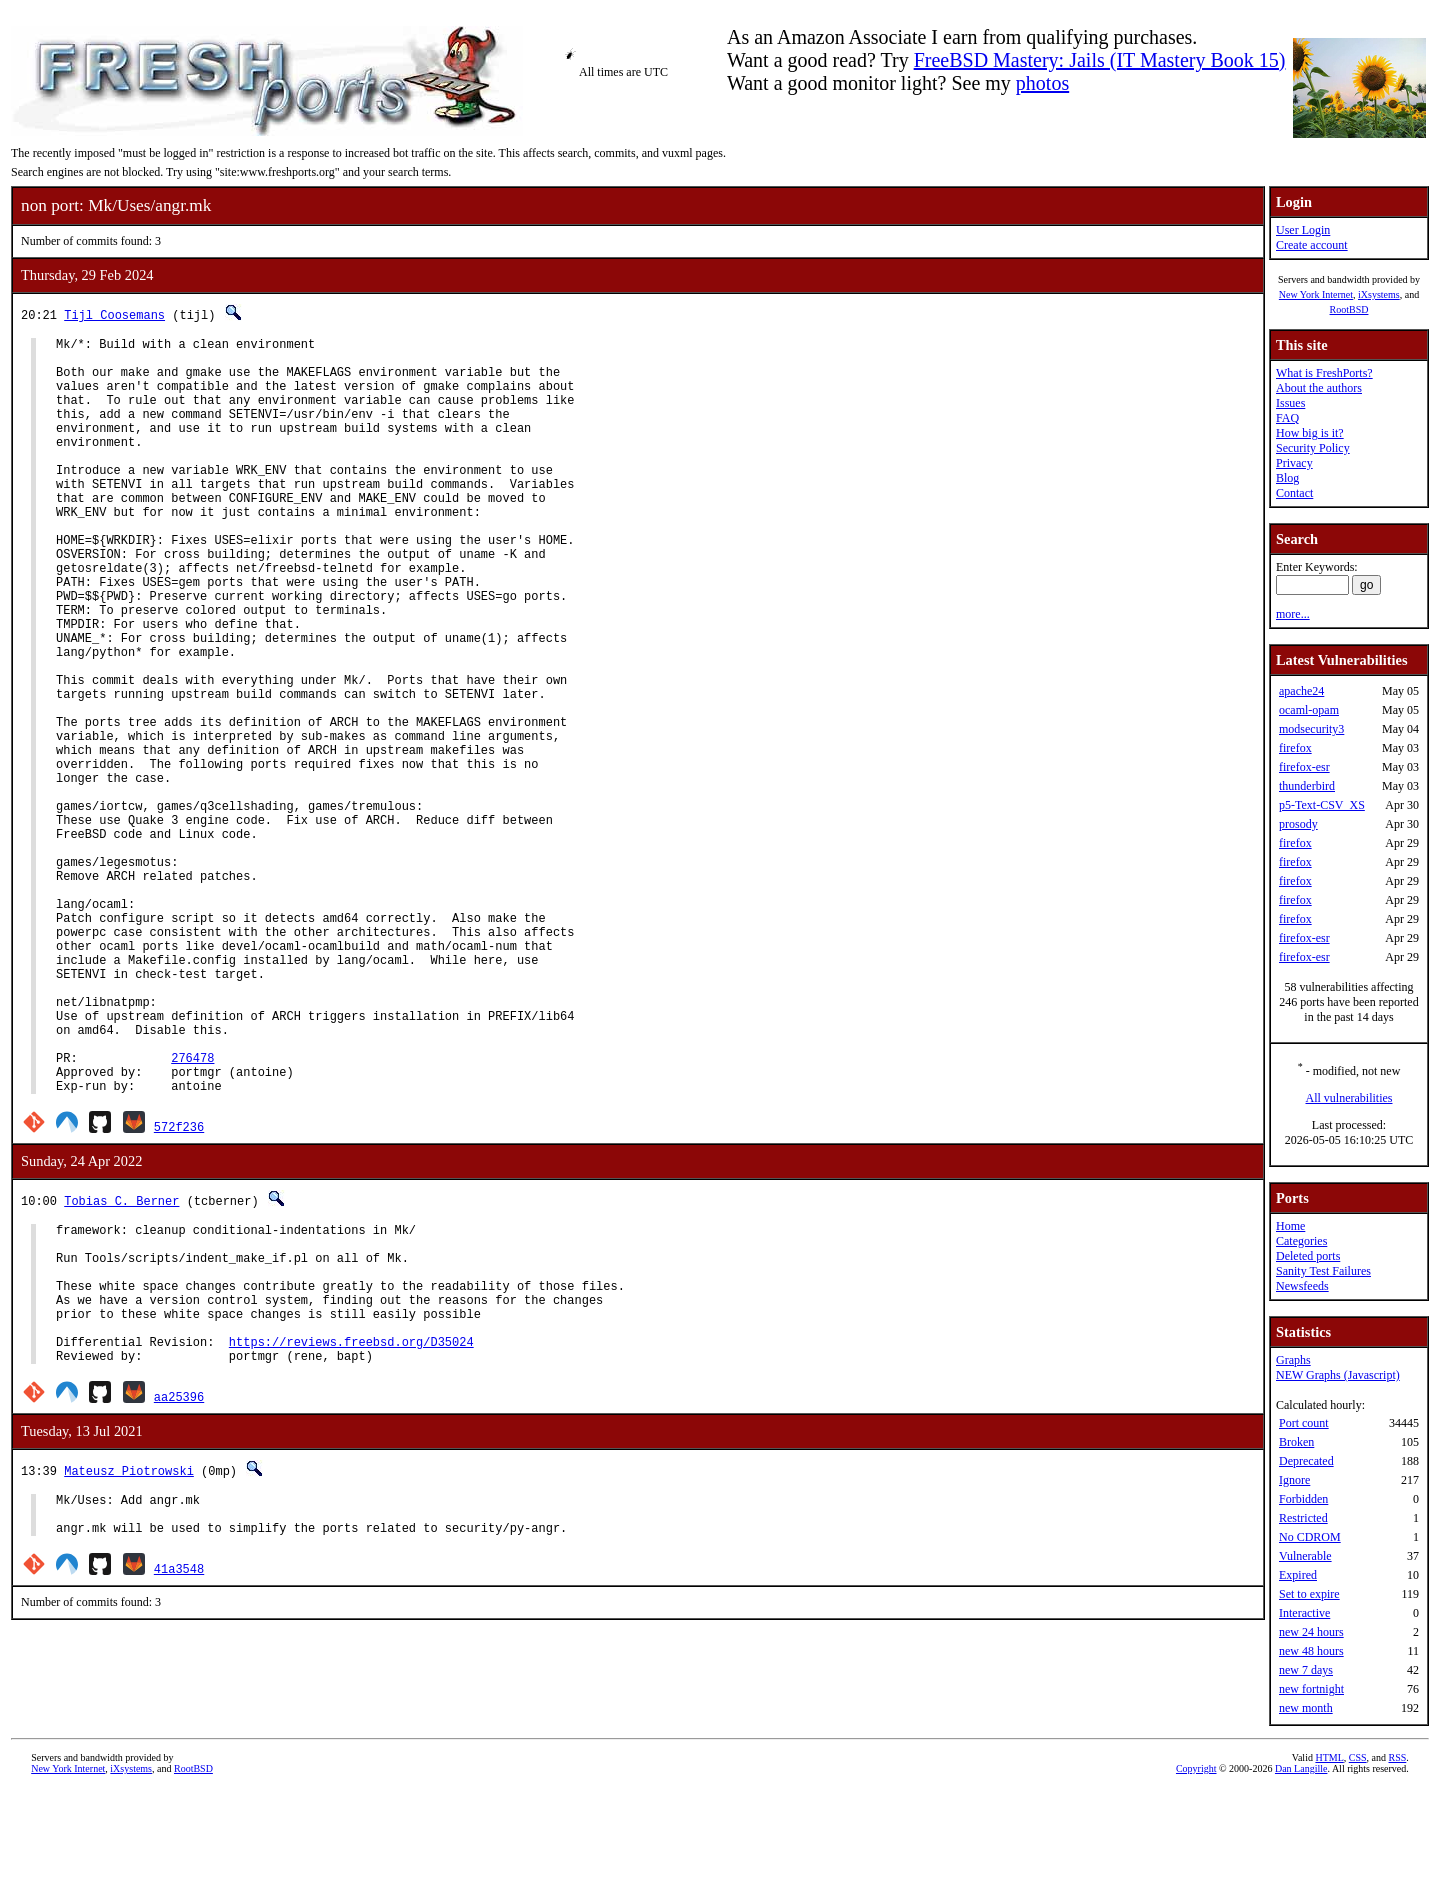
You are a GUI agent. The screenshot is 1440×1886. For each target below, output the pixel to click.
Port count (1304, 1423)
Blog (1287, 478)
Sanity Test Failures (1323, 1271)
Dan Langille (1301, 1863)
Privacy (1294, 463)
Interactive (1304, 1613)
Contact (1294, 493)
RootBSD (1349, 309)
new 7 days (1306, 1670)
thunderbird (1307, 786)
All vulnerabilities (1349, 1098)
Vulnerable (1305, 1556)
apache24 (1301, 691)
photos (1042, 83)
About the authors (1319, 388)
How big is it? (1310, 433)
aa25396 (179, 1588)
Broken (1296, 1442)
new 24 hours (1311, 1632)
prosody (1298, 824)
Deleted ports (1308, 1256)
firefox (1295, 748)
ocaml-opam (1309, 710)
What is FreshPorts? (1324, 373)
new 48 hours (1311, 1651)
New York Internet (1316, 294)
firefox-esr (1304, 767)
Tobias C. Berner (121, 1362)
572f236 (179, 1288)
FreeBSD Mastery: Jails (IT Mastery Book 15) (1100, 60)
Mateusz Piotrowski (129, 1662)
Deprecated (1306, 1461)
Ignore (1294, 1480)
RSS (1398, 1852)
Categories (1301, 1241)
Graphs (1293, 1360)
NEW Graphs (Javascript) (1338, 1375)
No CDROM (1310, 1537)
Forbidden (1303, 1499)
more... (1293, 614)
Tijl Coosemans (114, 314)
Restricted (1303, 1518)
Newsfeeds (1302, 1286)
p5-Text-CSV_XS (1322, 805)
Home (1290, 1226)
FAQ (1287, 418)
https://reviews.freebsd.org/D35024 (351, 1530)
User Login (1303, 230)
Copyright (1196, 1863)
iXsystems (1379, 294)
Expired (1298, 1575)
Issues (1290, 403)
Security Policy (1313, 448)
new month (1306, 1708)
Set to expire (1309, 1594)
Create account (1312, 245)
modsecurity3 (1311, 729)
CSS (1358, 1852)
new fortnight (1311, 1689)
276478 (192, 1213)
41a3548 (179, 1769)
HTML (1329, 1852)
